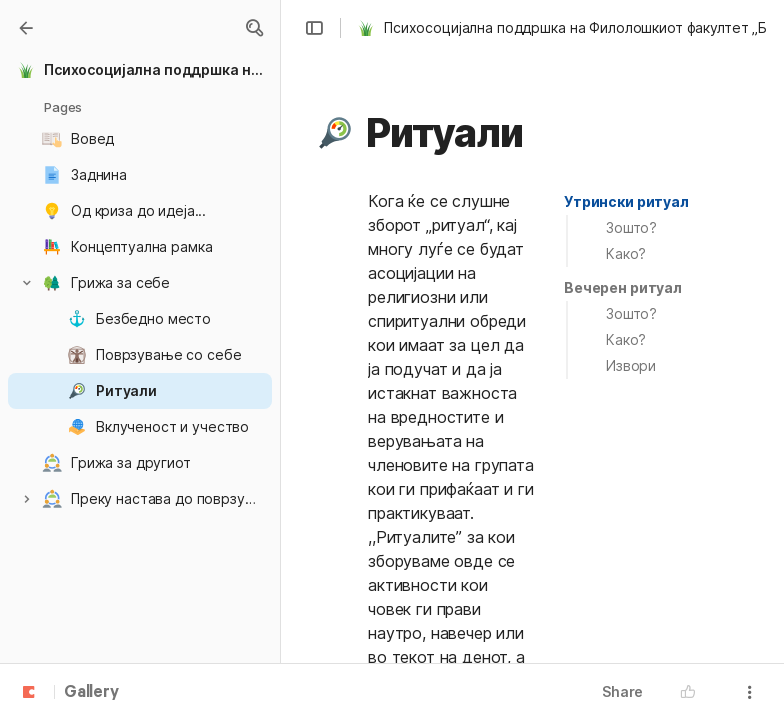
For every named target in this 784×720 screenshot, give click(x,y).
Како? (626, 253)
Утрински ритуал (626, 201)
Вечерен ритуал (623, 287)
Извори (631, 365)
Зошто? (631, 227)
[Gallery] (26, 28)
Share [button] (622, 691)
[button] (254, 28)
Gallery (91, 693)
